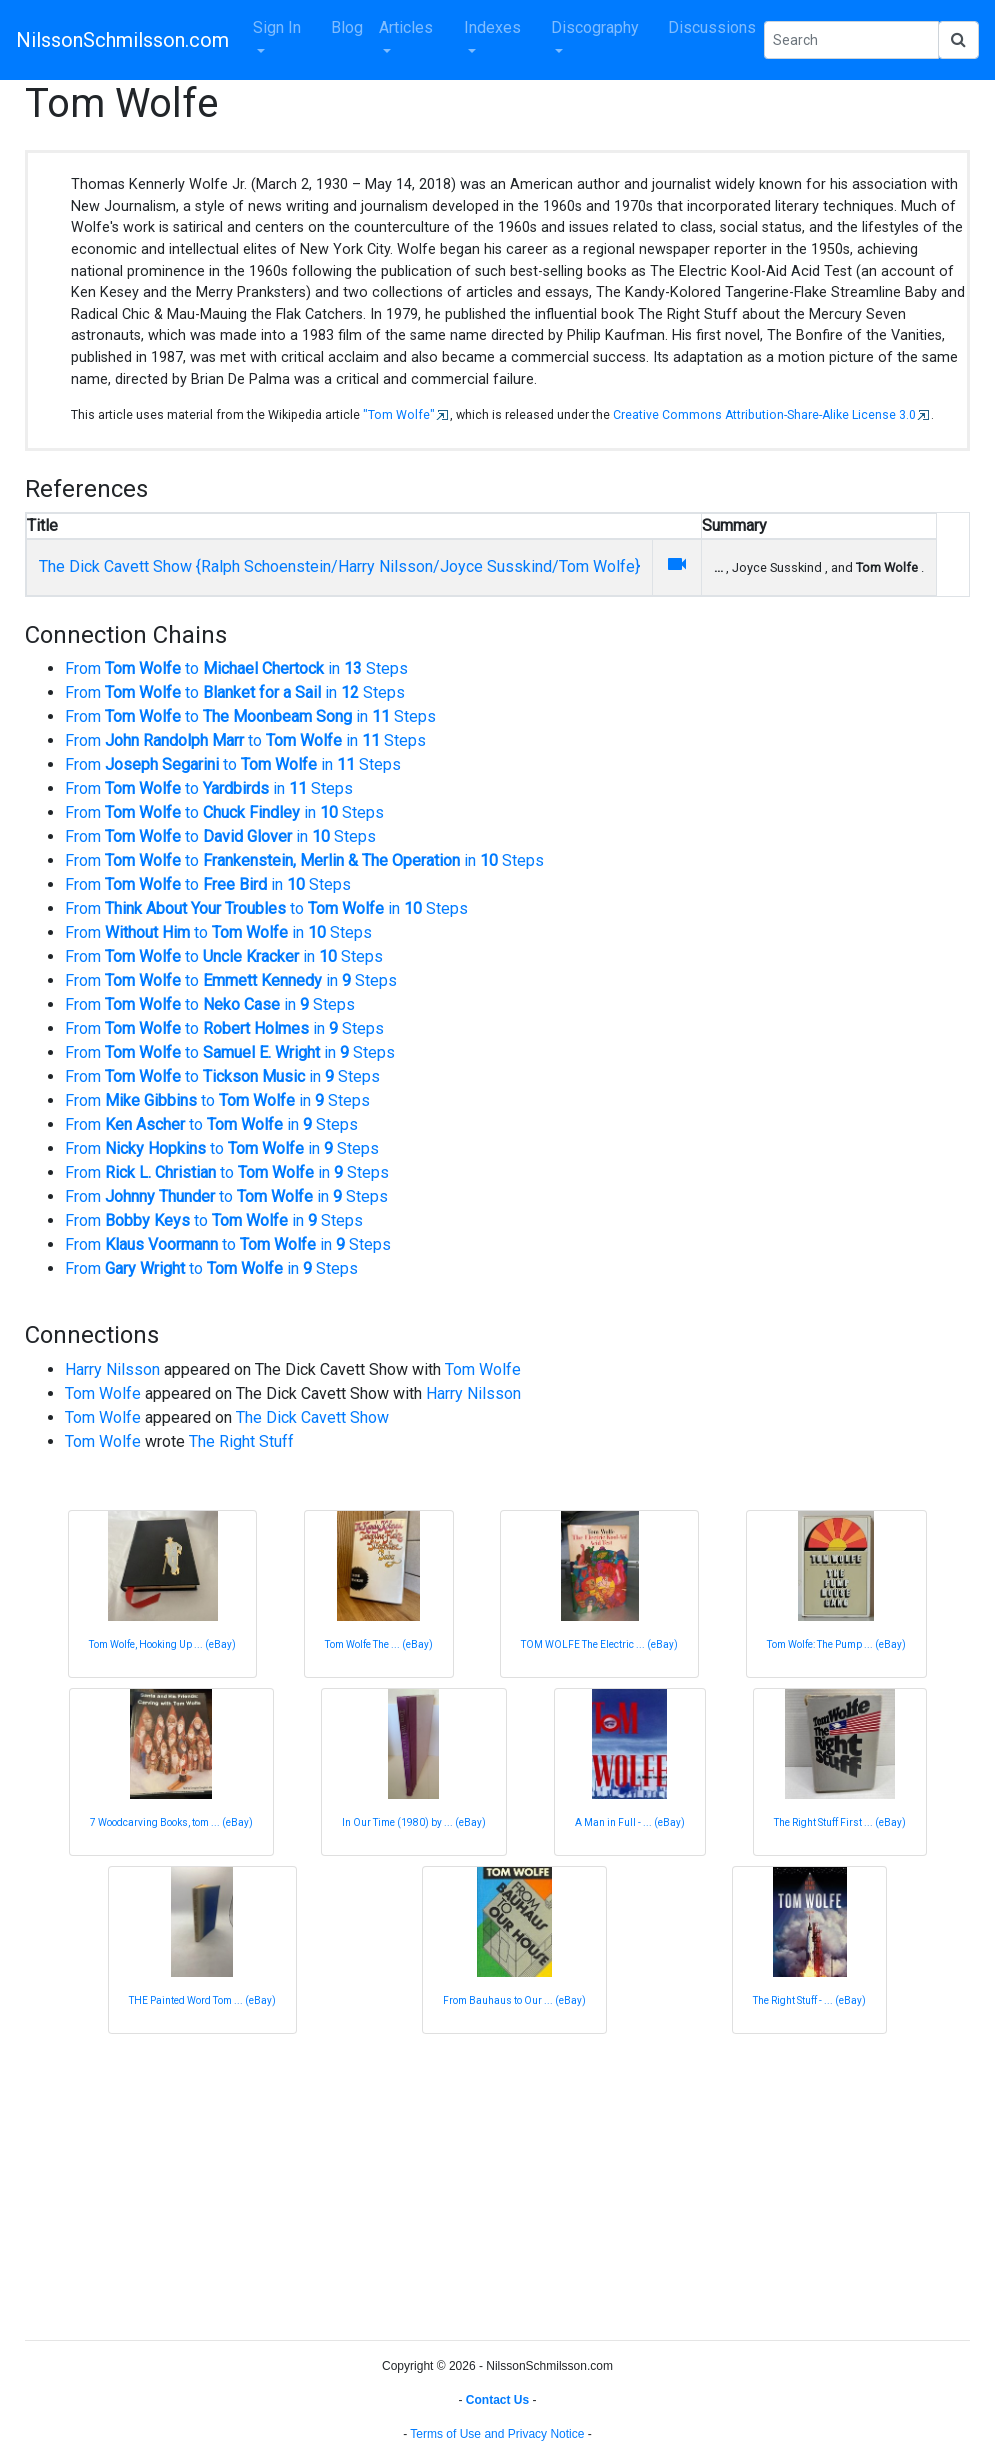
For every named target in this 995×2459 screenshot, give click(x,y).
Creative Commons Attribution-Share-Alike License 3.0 (764, 415)
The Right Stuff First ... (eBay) (840, 1822)
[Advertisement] (497, 2184)
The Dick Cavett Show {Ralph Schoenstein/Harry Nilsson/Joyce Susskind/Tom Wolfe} (339, 566)
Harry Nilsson (112, 1369)
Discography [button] (595, 27)
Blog (347, 27)
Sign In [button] (277, 27)
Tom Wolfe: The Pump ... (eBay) (836, 1644)
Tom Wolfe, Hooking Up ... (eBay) (162, 1644)
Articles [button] (406, 27)
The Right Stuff (241, 1441)
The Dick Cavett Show (312, 1417)
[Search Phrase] (851, 40)
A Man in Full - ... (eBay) (630, 1822)
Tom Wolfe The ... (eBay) (379, 1644)
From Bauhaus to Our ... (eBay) (514, 2000)
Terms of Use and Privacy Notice (497, 2434)
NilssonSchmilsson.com (122, 40)
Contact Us (497, 2400)
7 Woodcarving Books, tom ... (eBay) (171, 1822)
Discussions (712, 27)
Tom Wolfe (483, 1369)
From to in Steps (236, 668)
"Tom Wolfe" (399, 415)
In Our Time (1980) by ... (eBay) (414, 1822)
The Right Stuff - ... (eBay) (809, 2000)
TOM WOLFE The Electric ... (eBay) (599, 1644)
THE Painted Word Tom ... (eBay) (202, 2000)
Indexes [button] (492, 27)
